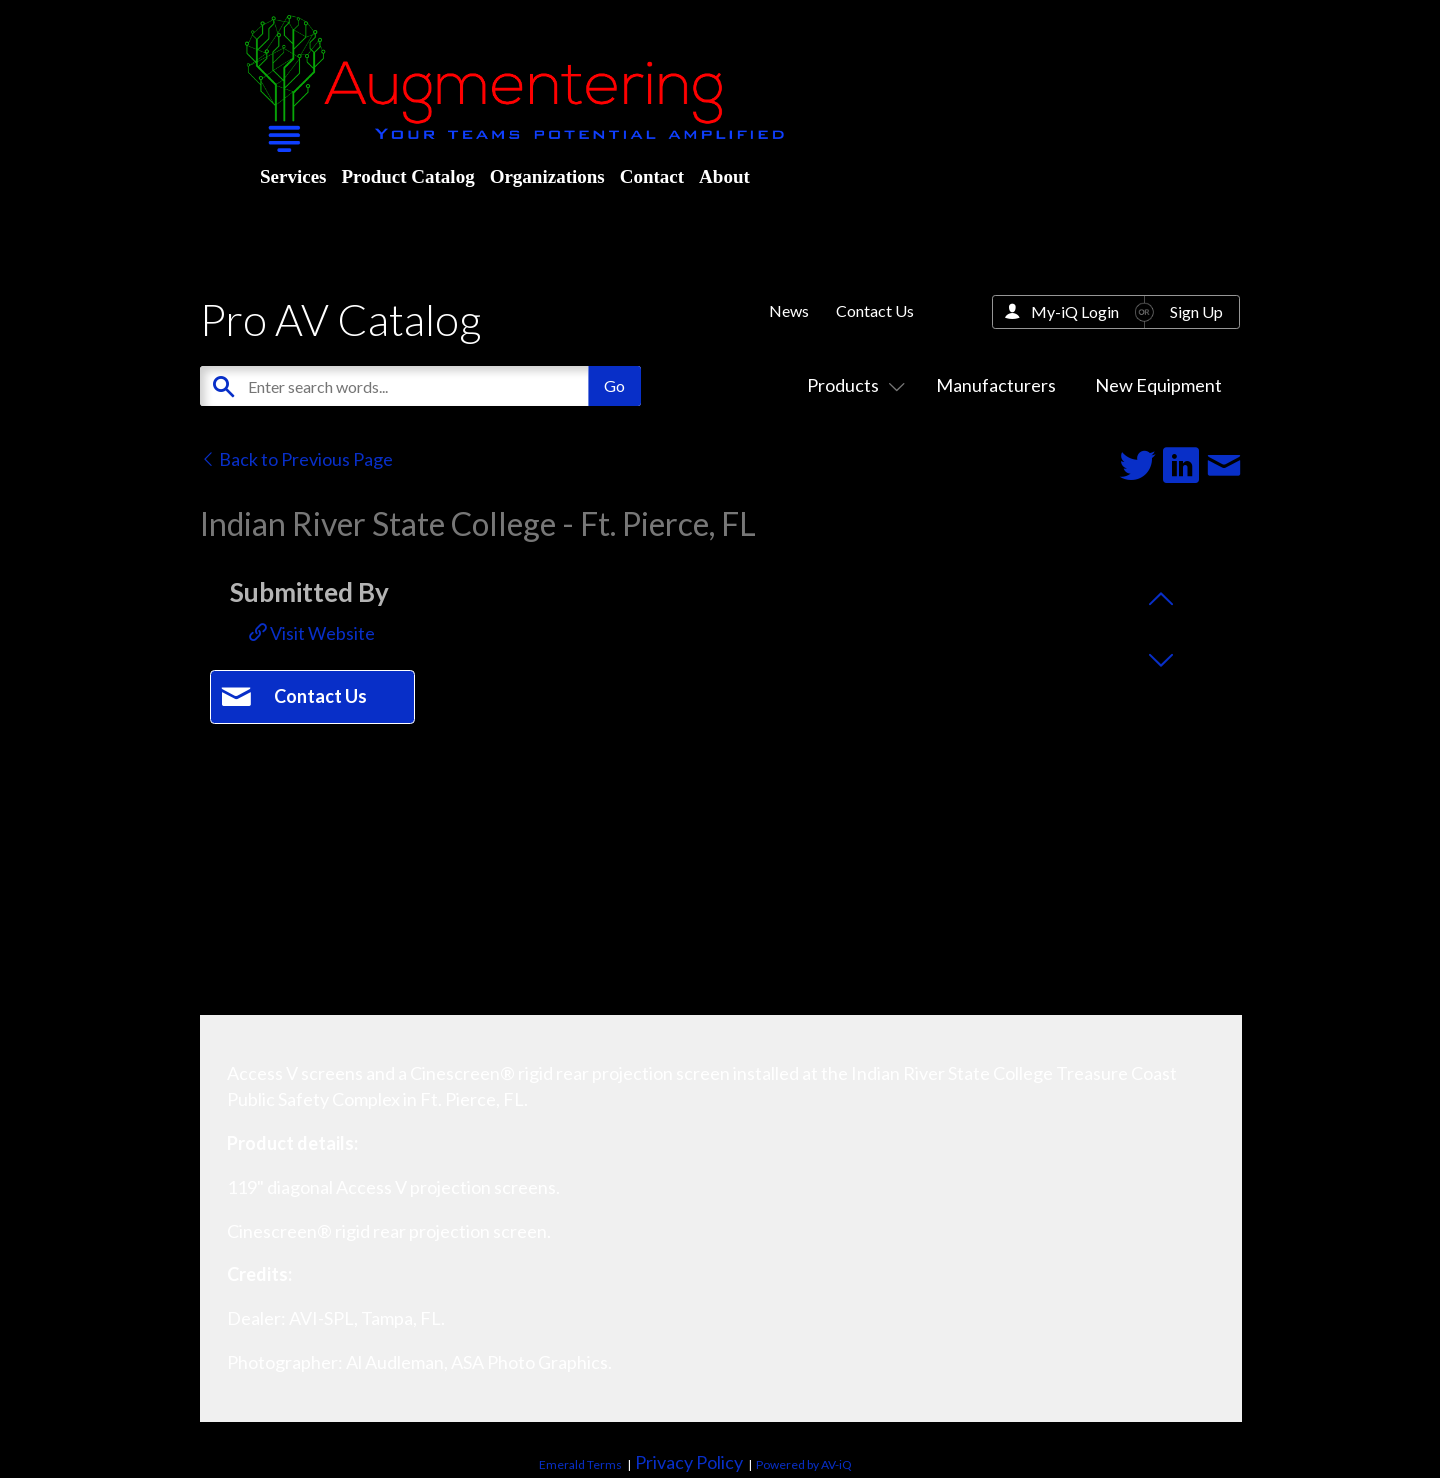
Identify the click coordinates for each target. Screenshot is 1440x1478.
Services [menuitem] (293, 176)
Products (852, 385)
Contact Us (875, 310)
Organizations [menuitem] (547, 176)
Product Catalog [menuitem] (407, 176)
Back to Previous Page (296, 459)
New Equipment (1158, 385)
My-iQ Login (1075, 311)
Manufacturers (996, 385)
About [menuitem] (724, 176)
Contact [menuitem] (652, 176)
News (789, 310)
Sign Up (1196, 311)
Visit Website (312, 633)
